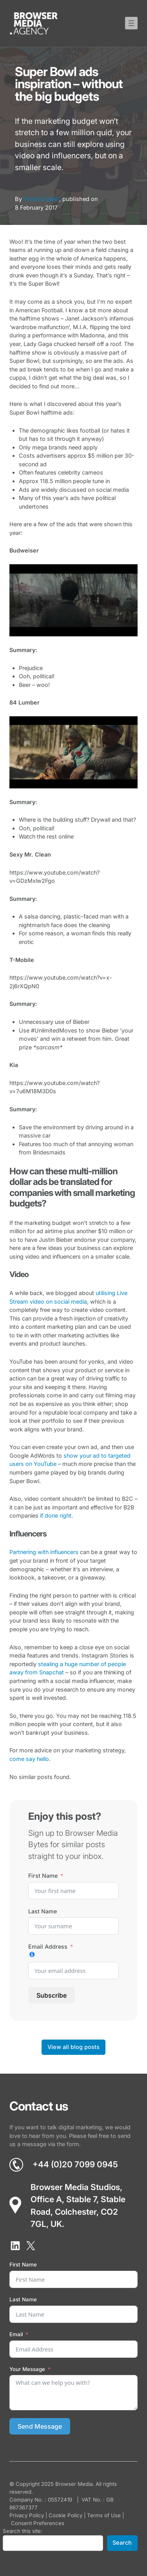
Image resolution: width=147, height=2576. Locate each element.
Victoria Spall (41, 199)
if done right (55, 1515)
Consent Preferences (37, 2523)
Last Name (42, 1911)
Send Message (40, 2426)
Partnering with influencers (43, 1552)
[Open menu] (131, 23)
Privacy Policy (26, 2515)
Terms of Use (104, 2515)
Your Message (27, 2369)
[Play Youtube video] (73, 600)
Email (16, 2334)
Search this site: (22, 2531)
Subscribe (51, 1995)
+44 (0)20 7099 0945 (75, 2164)
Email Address (47, 1946)
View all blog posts (73, 2047)
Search (122, 2542)
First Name (43, 1875)
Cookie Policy (65, 2515)
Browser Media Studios (75, 2187)
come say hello (29, 1758)
